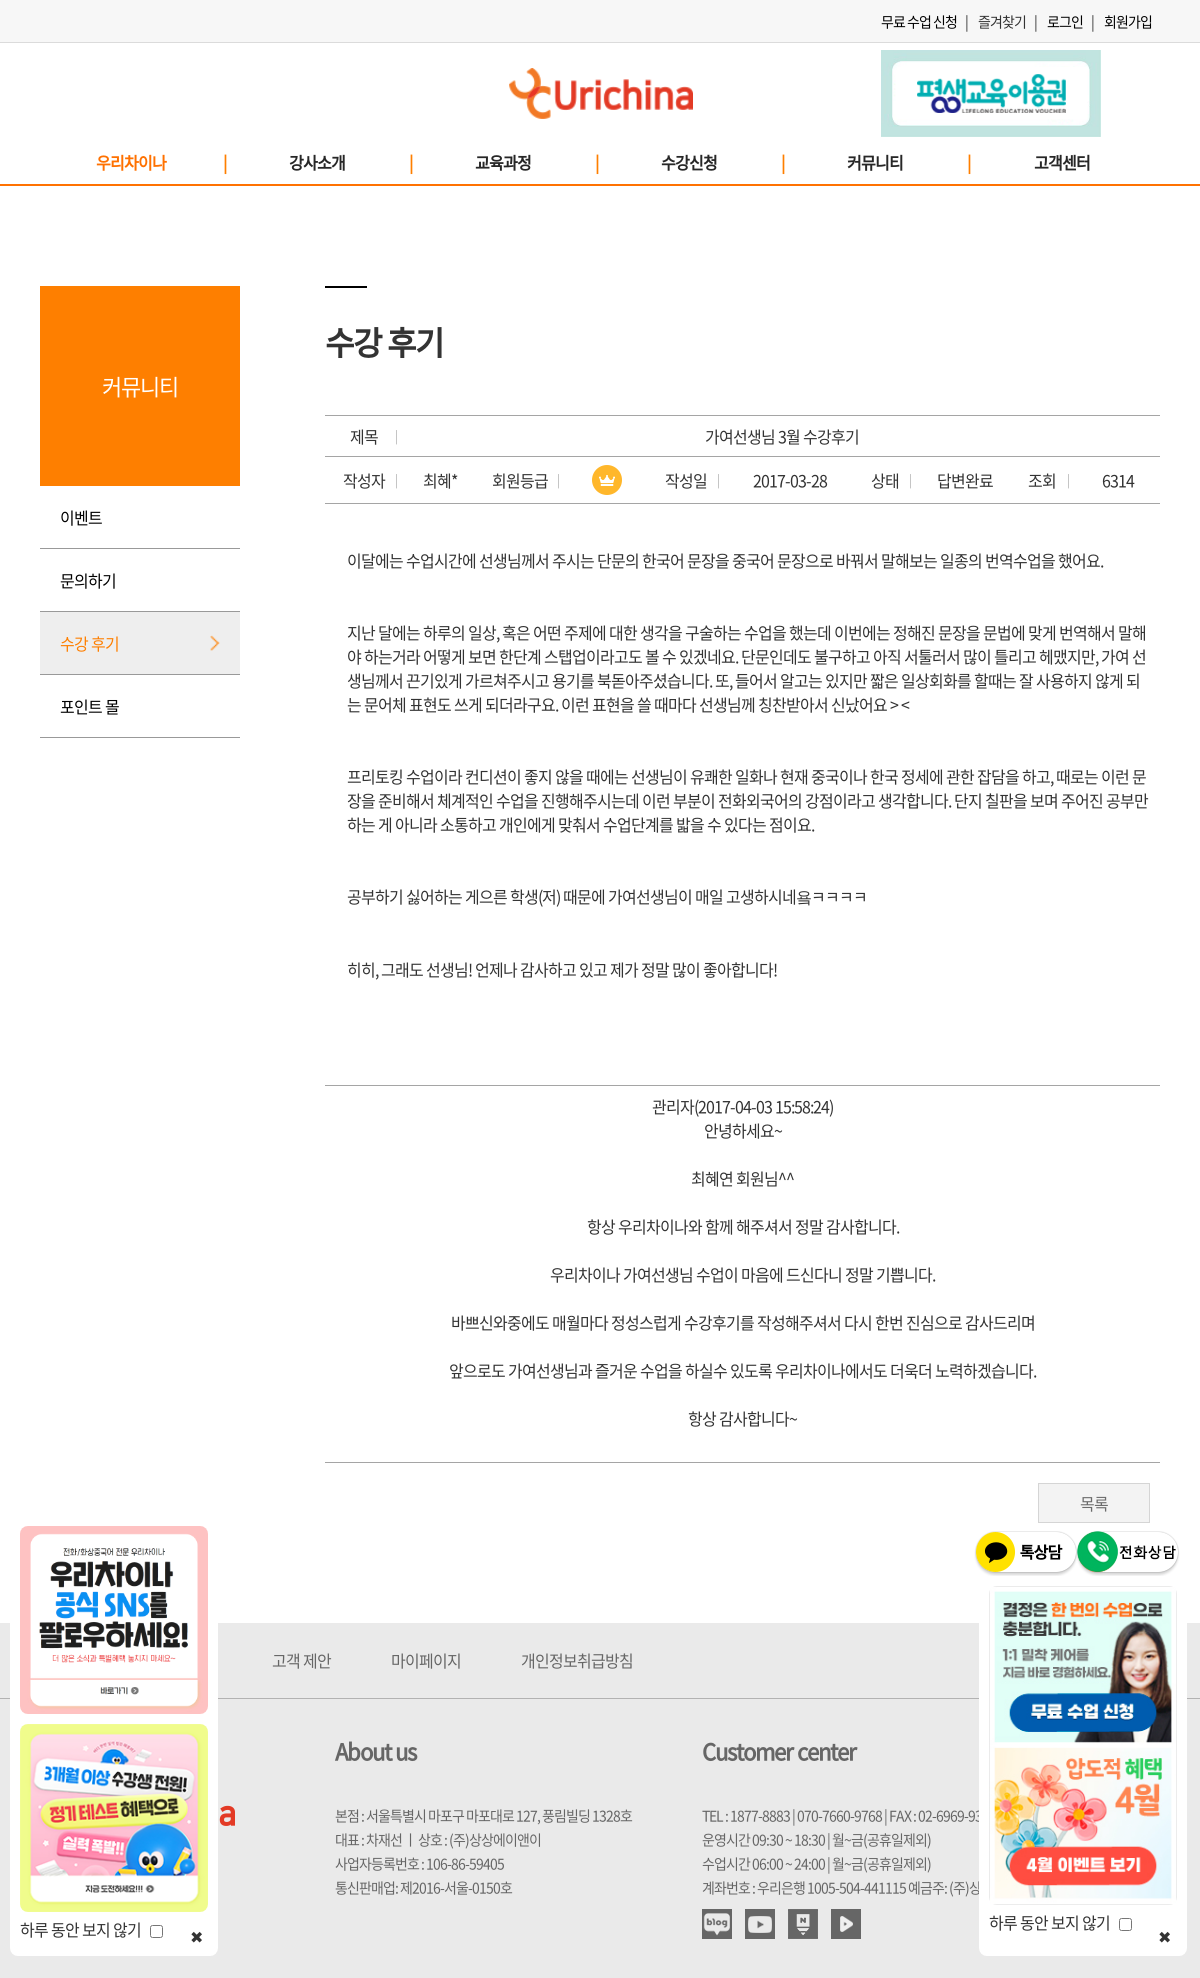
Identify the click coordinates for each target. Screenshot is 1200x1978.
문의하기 (88, 580)
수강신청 (722, 162)
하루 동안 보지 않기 (91, 1929)
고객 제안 (301, 1660)
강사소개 (350, 162)
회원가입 (1128, 21)
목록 (1094, 1503)
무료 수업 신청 (919, 21)
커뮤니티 (908, 162)
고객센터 (1062, 162)
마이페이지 (426, 1660)
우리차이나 (160, 162)
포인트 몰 (89, 706)
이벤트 (81, 517)
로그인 (1065, 21)
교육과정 (536, 162)
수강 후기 (89, 643)
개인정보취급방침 (577, 1660)
